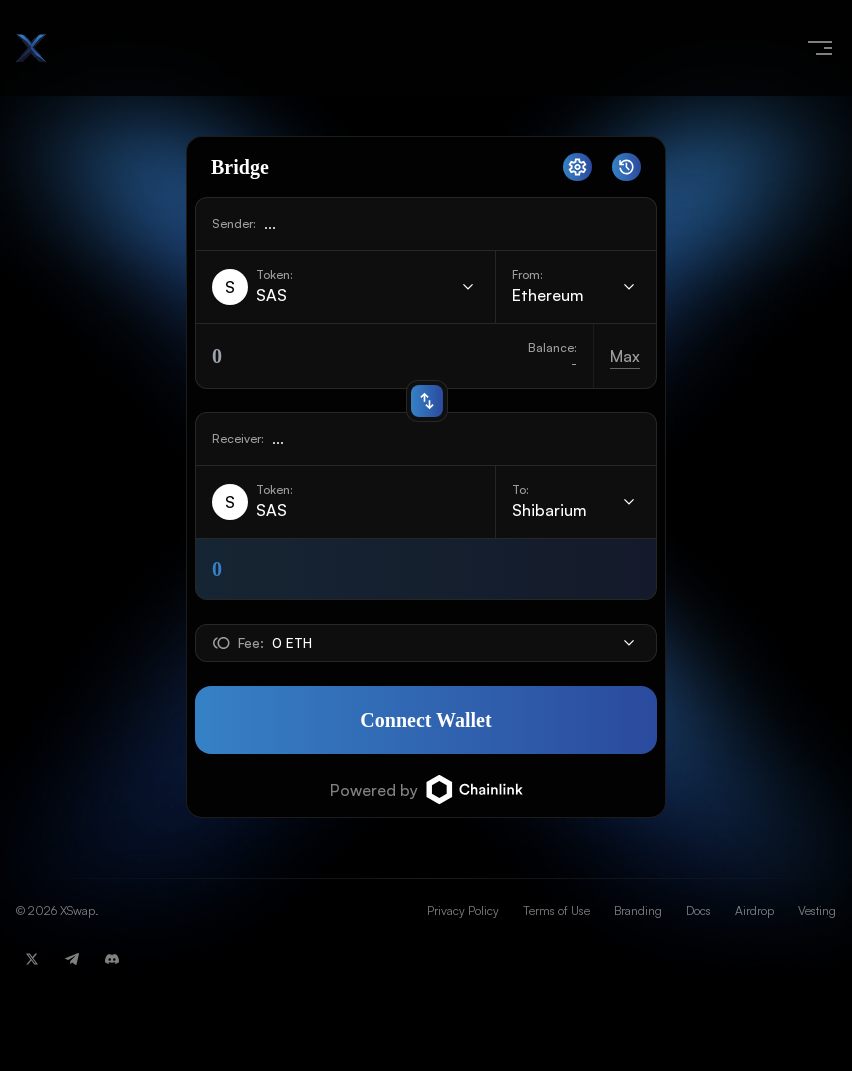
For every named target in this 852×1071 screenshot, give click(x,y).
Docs (698, 910)
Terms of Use (556, 910)
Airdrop (754, 910)
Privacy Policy (463, 910)
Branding (638, 910)
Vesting (817, 910)
